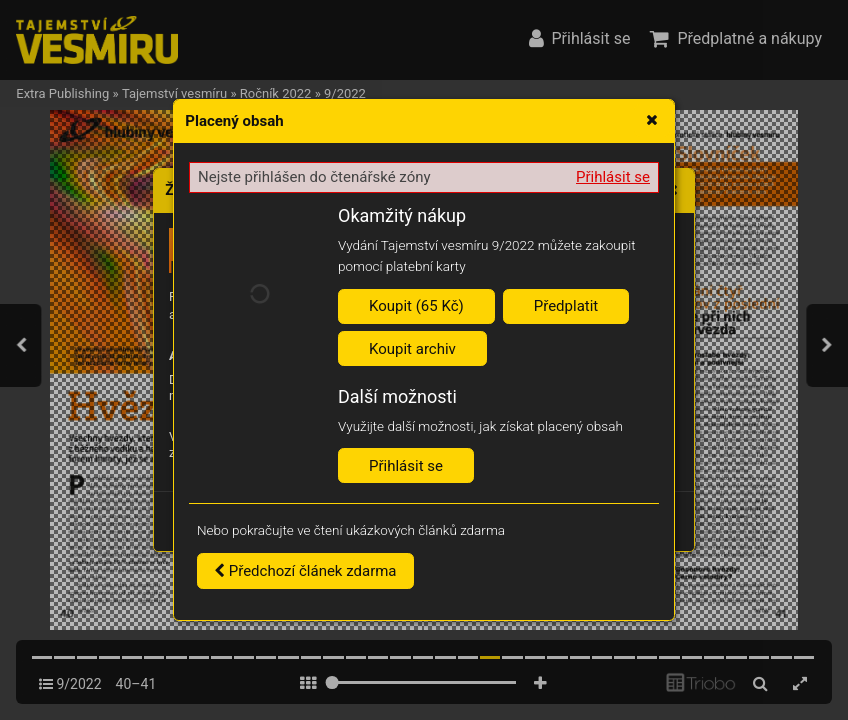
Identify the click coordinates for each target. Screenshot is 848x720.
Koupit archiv (412, 349)
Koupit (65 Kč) (416, 306)
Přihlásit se (613, 177)
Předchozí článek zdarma (305, 571)
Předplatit (566, 306)
